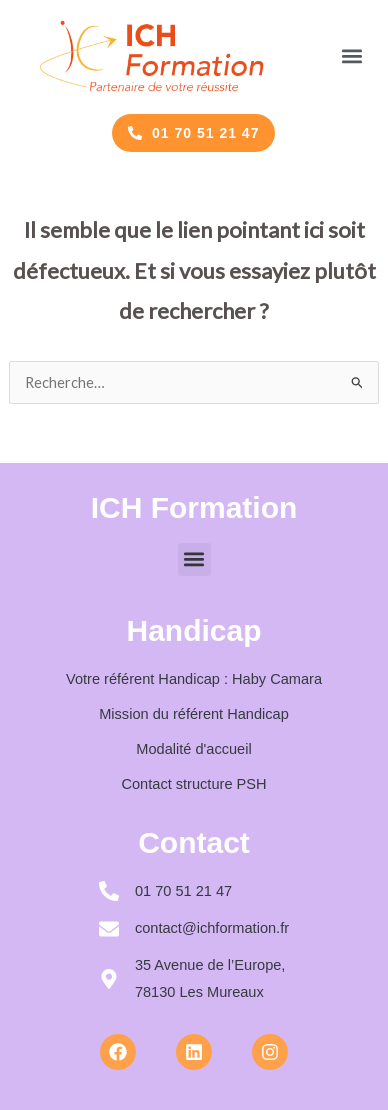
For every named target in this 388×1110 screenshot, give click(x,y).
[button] (351, 55)
